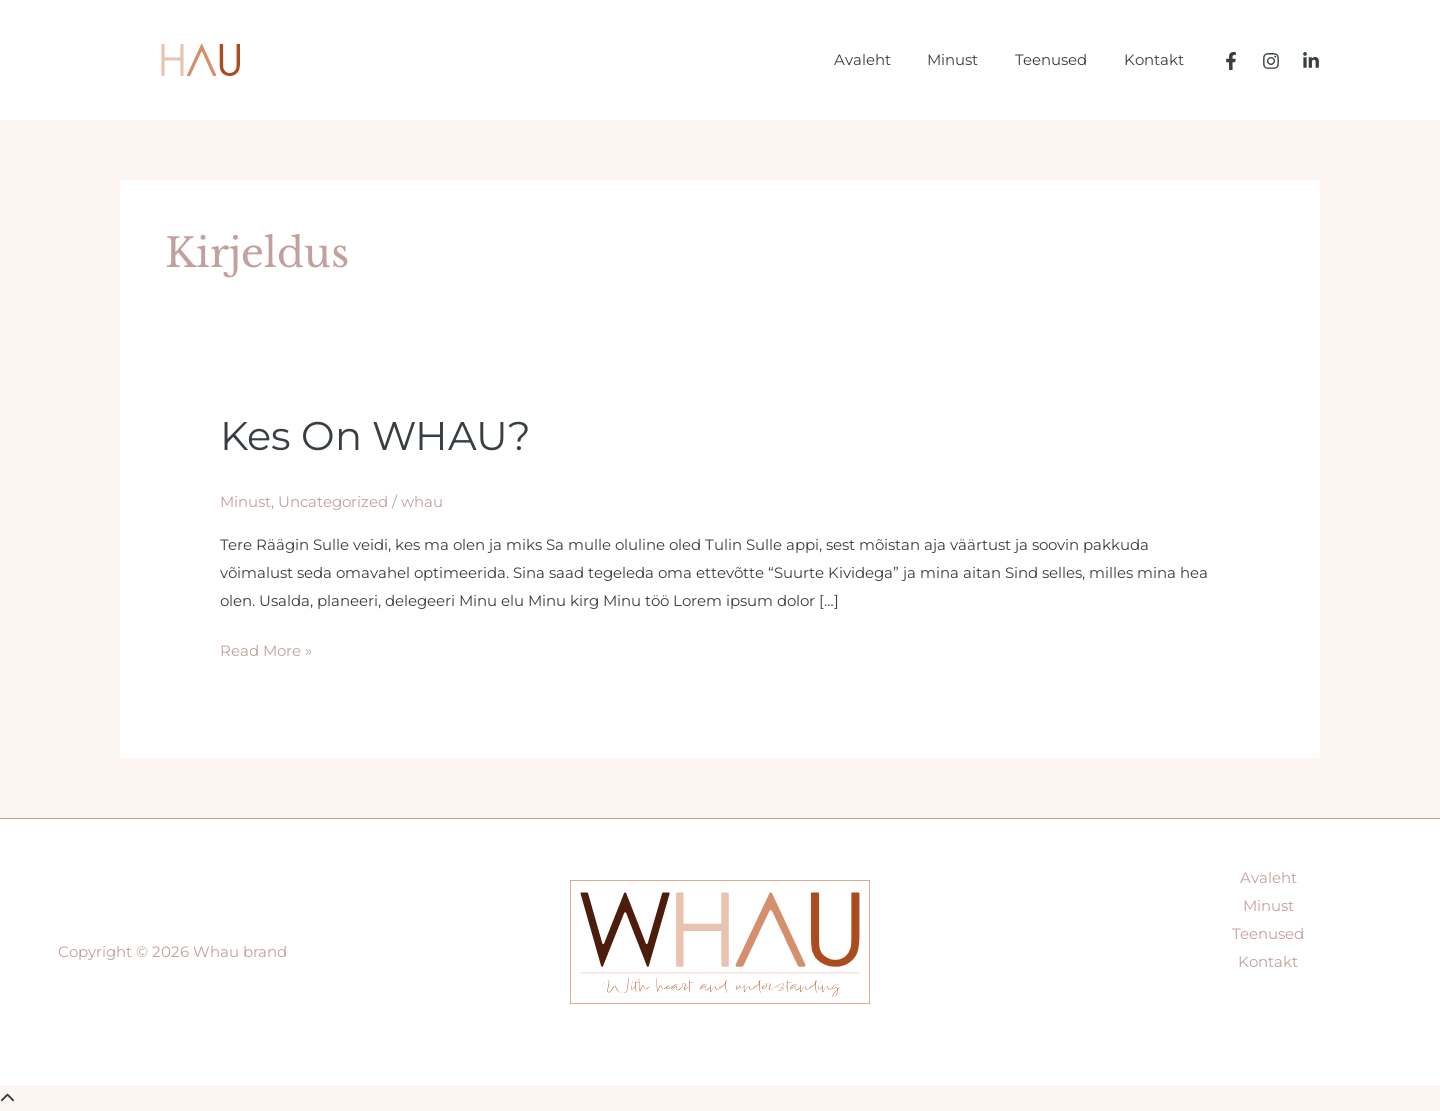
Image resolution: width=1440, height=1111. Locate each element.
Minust (969, 59)
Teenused (1061, 59)
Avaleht (885, 59)
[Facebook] (1231, 61)
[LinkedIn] (1311, 61)
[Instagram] (1271, 61)
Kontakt (1157, 59)
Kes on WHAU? (375, 435)
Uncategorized (333, 500)
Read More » (266, 647)
